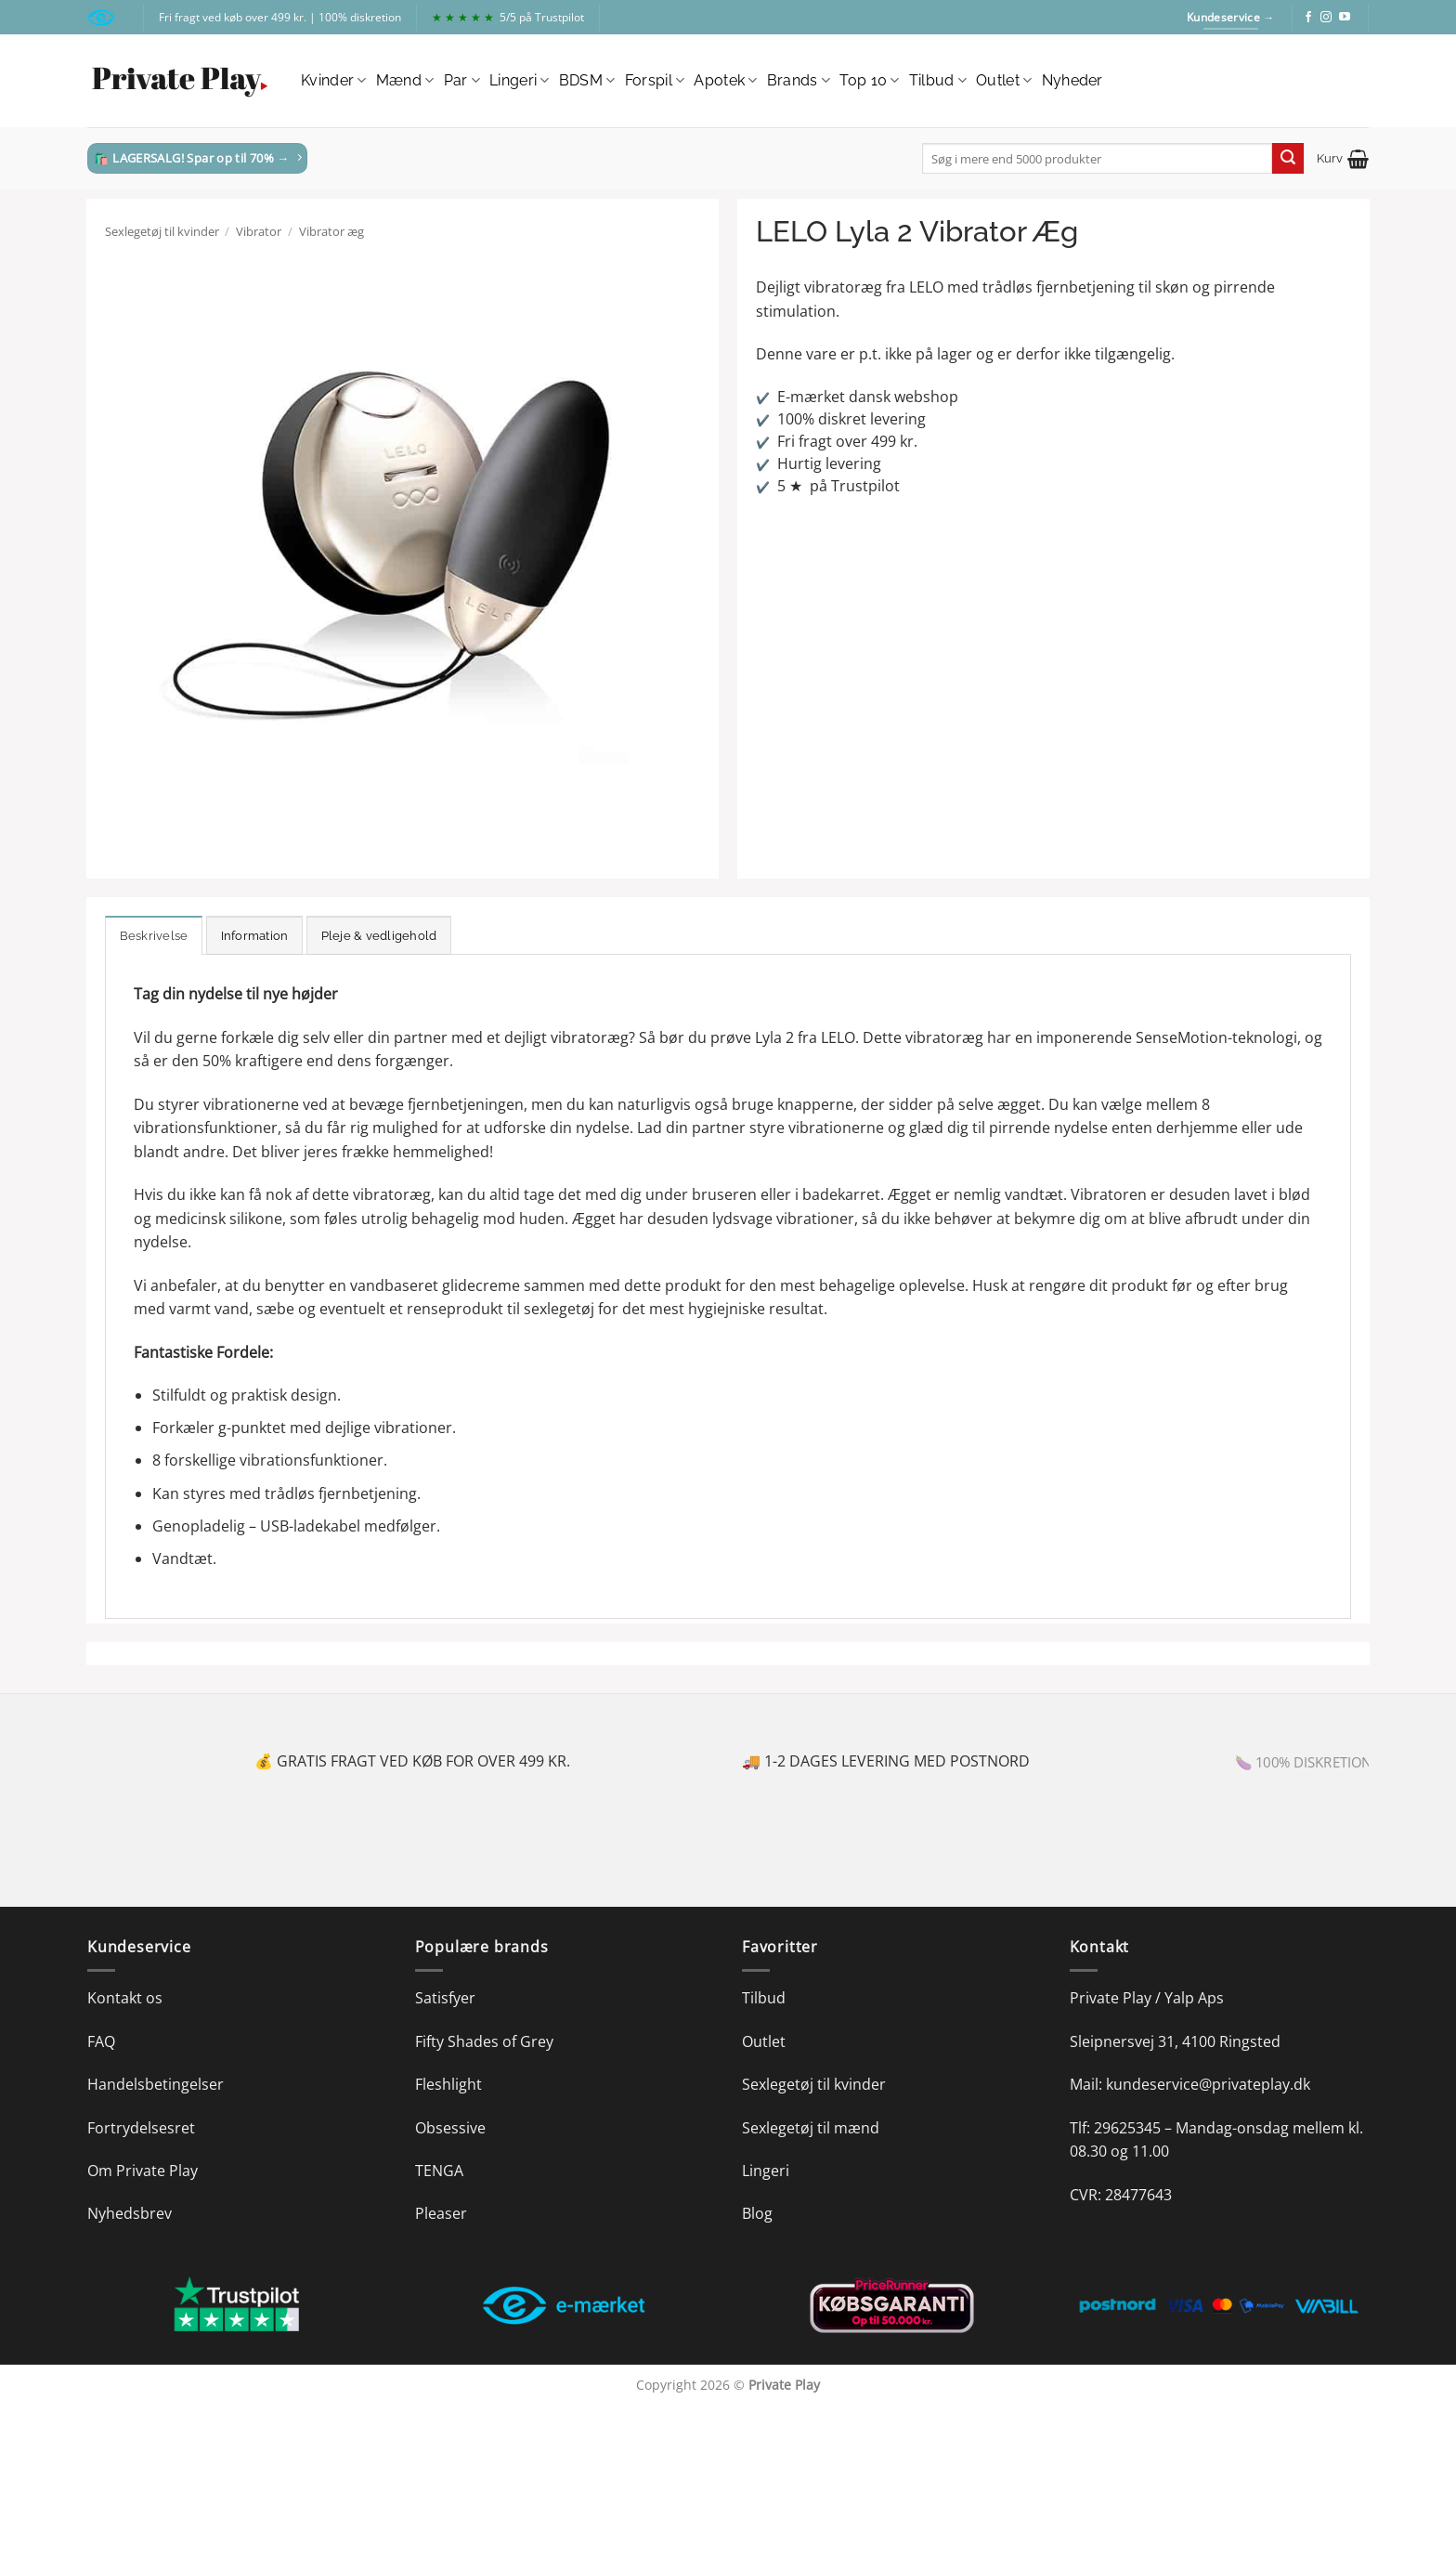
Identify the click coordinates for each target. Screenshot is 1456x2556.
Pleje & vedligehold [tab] (379, 936)
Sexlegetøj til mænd (810, 2128)
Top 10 (869, 81)
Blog (757, 2213)
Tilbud (938, 81)
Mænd (405, 81)
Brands (798, 81)
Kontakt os (124, 1998)
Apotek (725, 81)
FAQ (101, 2041)
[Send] (1288, 159)
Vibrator (258, 231)
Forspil (655, 81)
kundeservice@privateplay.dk (1208, 2084)
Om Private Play (142, 2170)
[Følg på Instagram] (1326, 17)
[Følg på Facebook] (1308, 17)
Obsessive (450, 2128)
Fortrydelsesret (141, 2128)
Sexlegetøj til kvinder (162, 231)
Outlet (1004, 81)
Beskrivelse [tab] (154, 936)
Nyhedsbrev (129, 2213)
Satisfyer (445, 1998)
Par (462, 81)
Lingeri (519, 81)
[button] (1343, 158)
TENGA (439, 2170)
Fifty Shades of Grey (484, 2041)
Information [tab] (255, 936)
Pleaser (441, 2213)
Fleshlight (448, 2084)
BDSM (587, 81)
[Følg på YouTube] (1344, 17)
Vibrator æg (331, 231)
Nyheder (1072, 80)
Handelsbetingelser (155, 2084)
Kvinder (334, 81)
